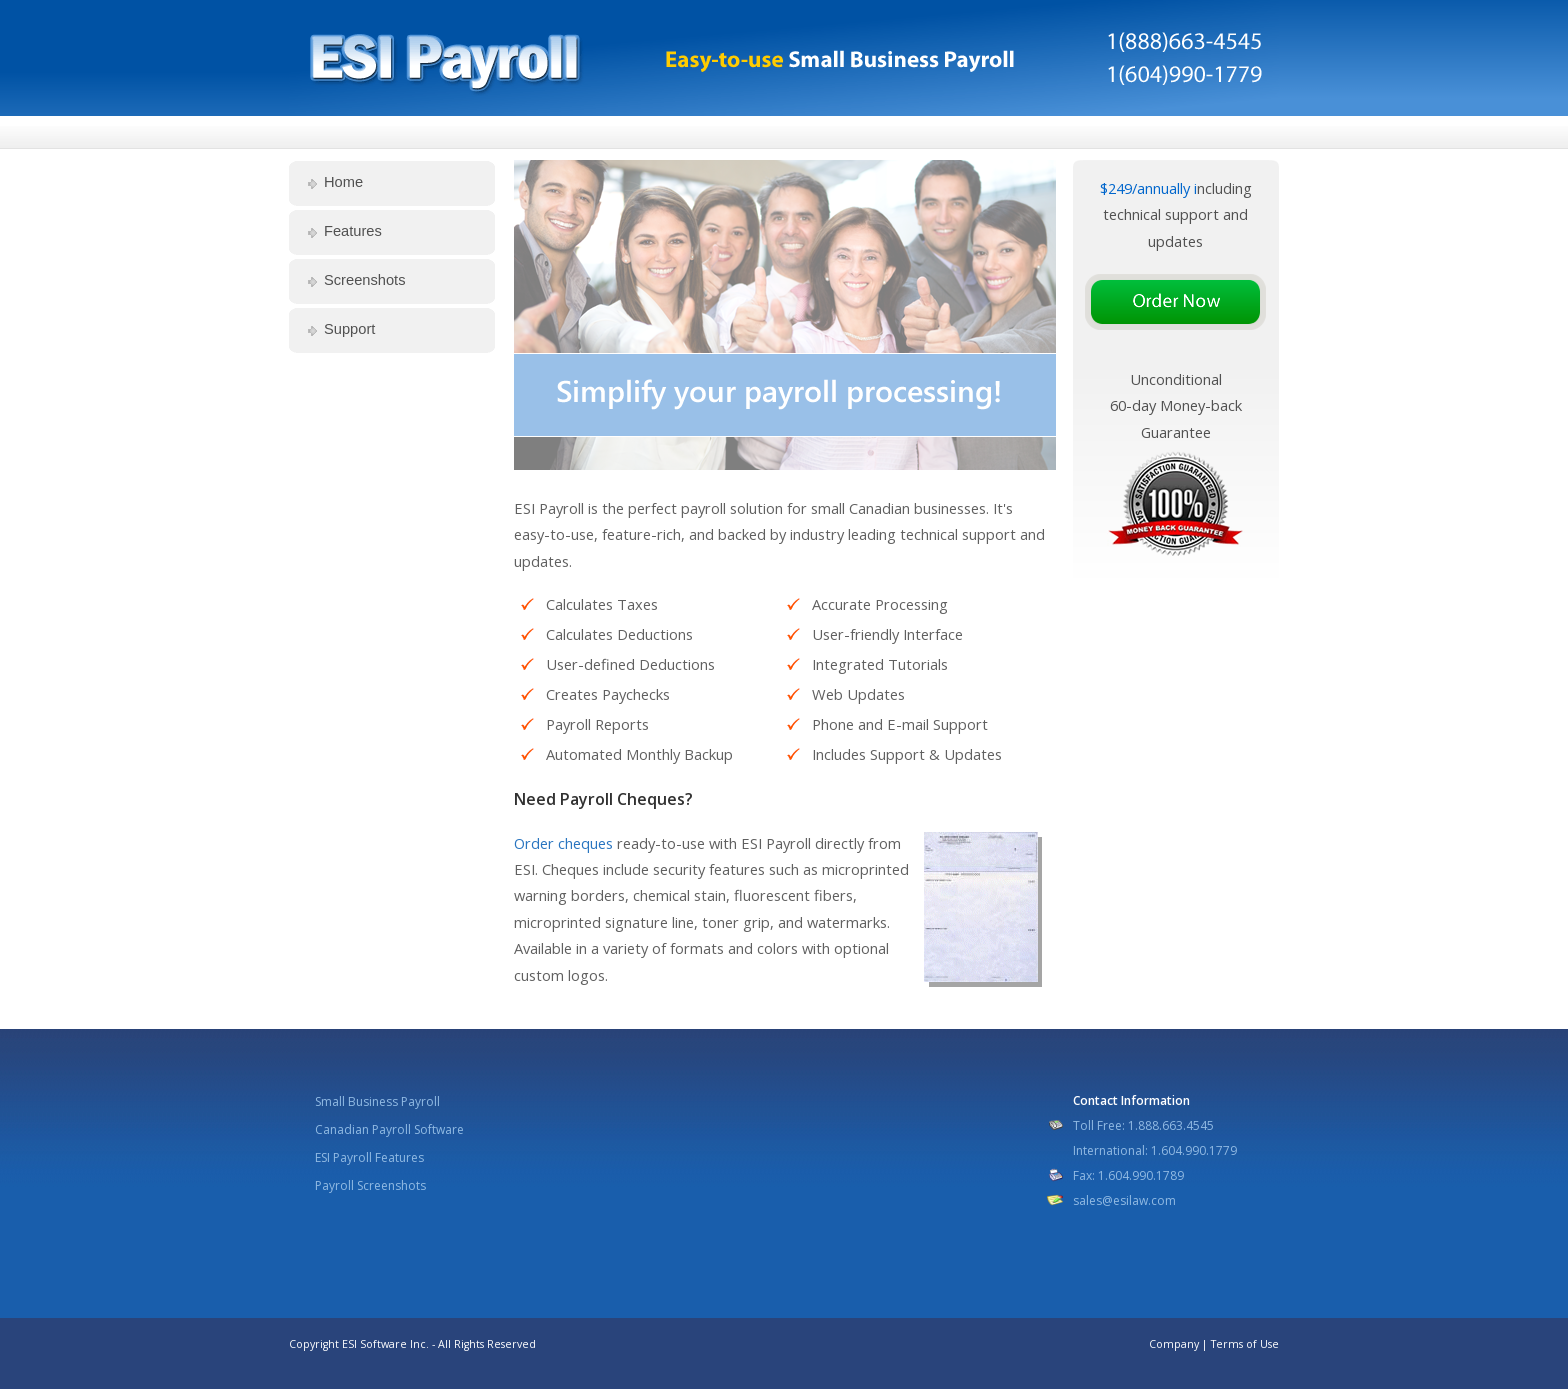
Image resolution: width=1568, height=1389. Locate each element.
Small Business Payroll (377, 1101)
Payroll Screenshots (370, 1185)
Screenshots (364, 280)
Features (353, 231)
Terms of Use (1245, 1344)
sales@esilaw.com (1124, 1200)
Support (349, 329)
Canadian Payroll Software (389, 1129)
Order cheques (563, 843)
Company (1174, 1344)
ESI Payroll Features (369, 1157)
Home (343, 182)
